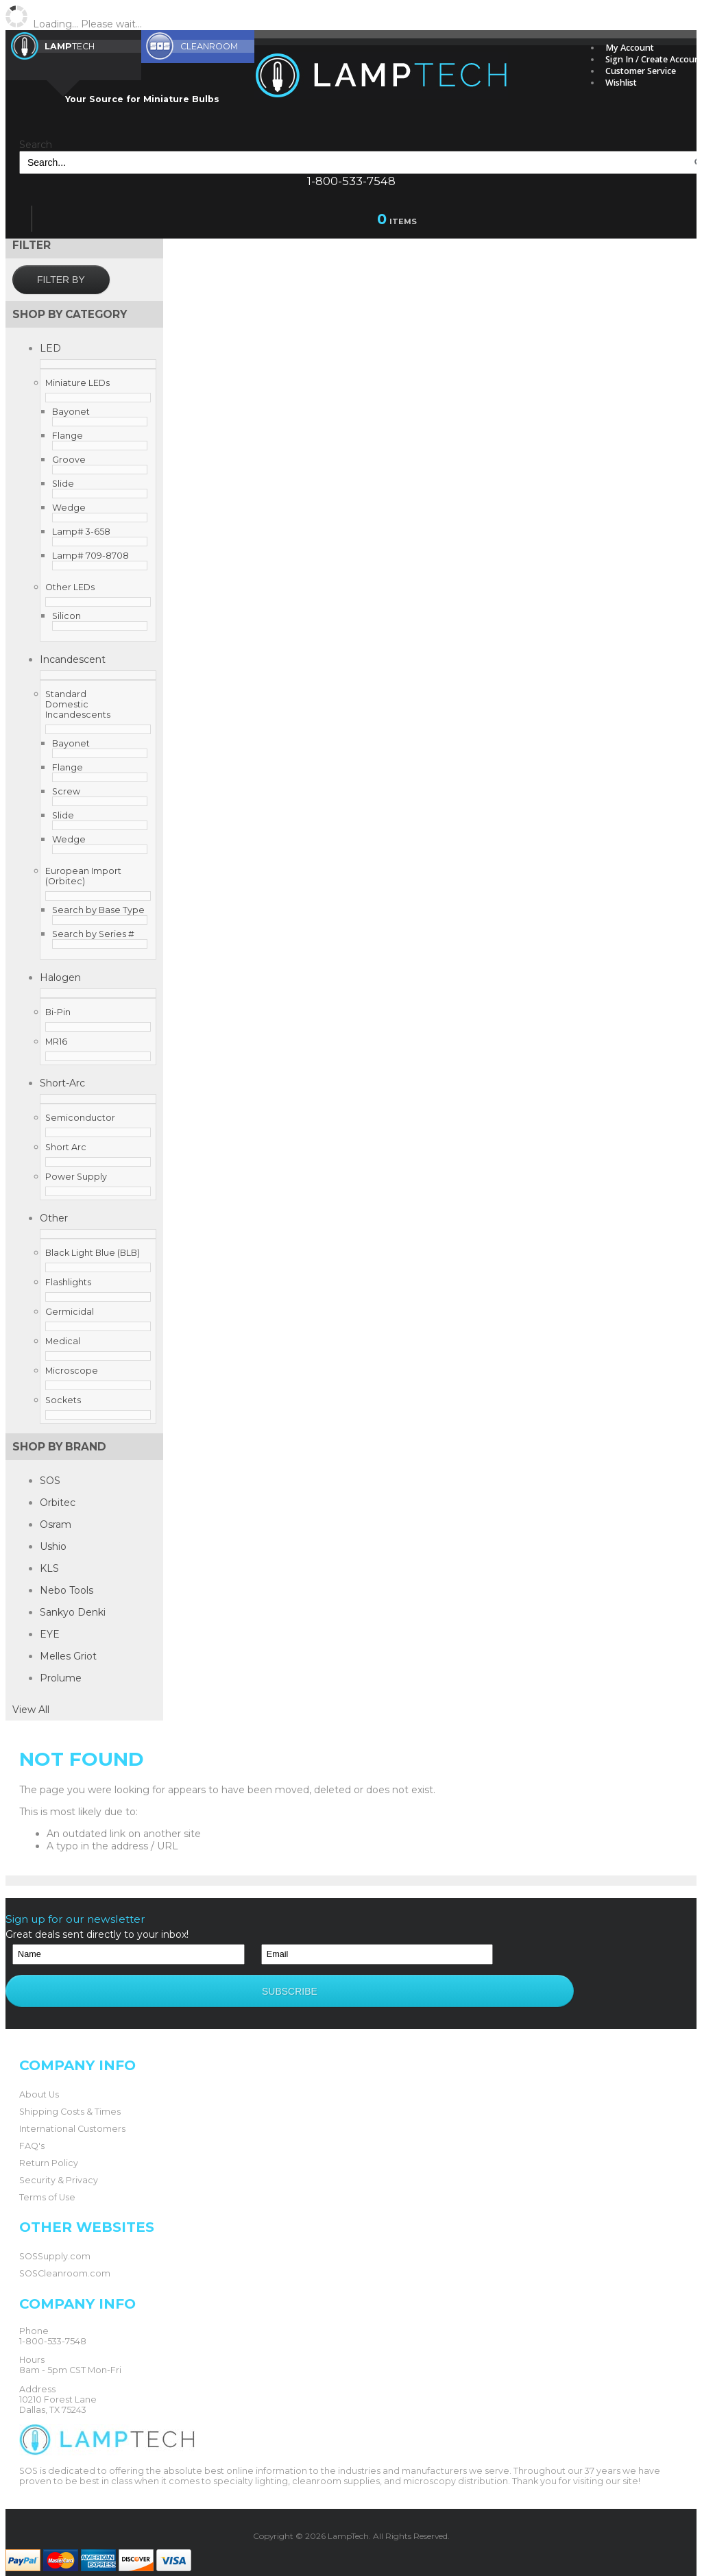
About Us (39, 2078)
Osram (55, 1524)
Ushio (53, 1546)
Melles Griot (68, 1656)
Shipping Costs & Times (70, 2095)
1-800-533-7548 (351, 181)
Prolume (61, 1678)
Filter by (61, 279)
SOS (50, 1480)
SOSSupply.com (54, 2240)
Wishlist (621, 82)
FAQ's (32, 2129)
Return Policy (48, 2146)
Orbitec (57, 1502)
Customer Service (640, 71)
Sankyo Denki (73, 1612)
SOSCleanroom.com (64, 2257)
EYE (50, 1634)
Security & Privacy (58, 2164)
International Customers (72, 2112)
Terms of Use (47, 2181)
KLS (49, 1568)
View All (30, 1709)
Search (35, 144)
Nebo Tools (66, 1590)
